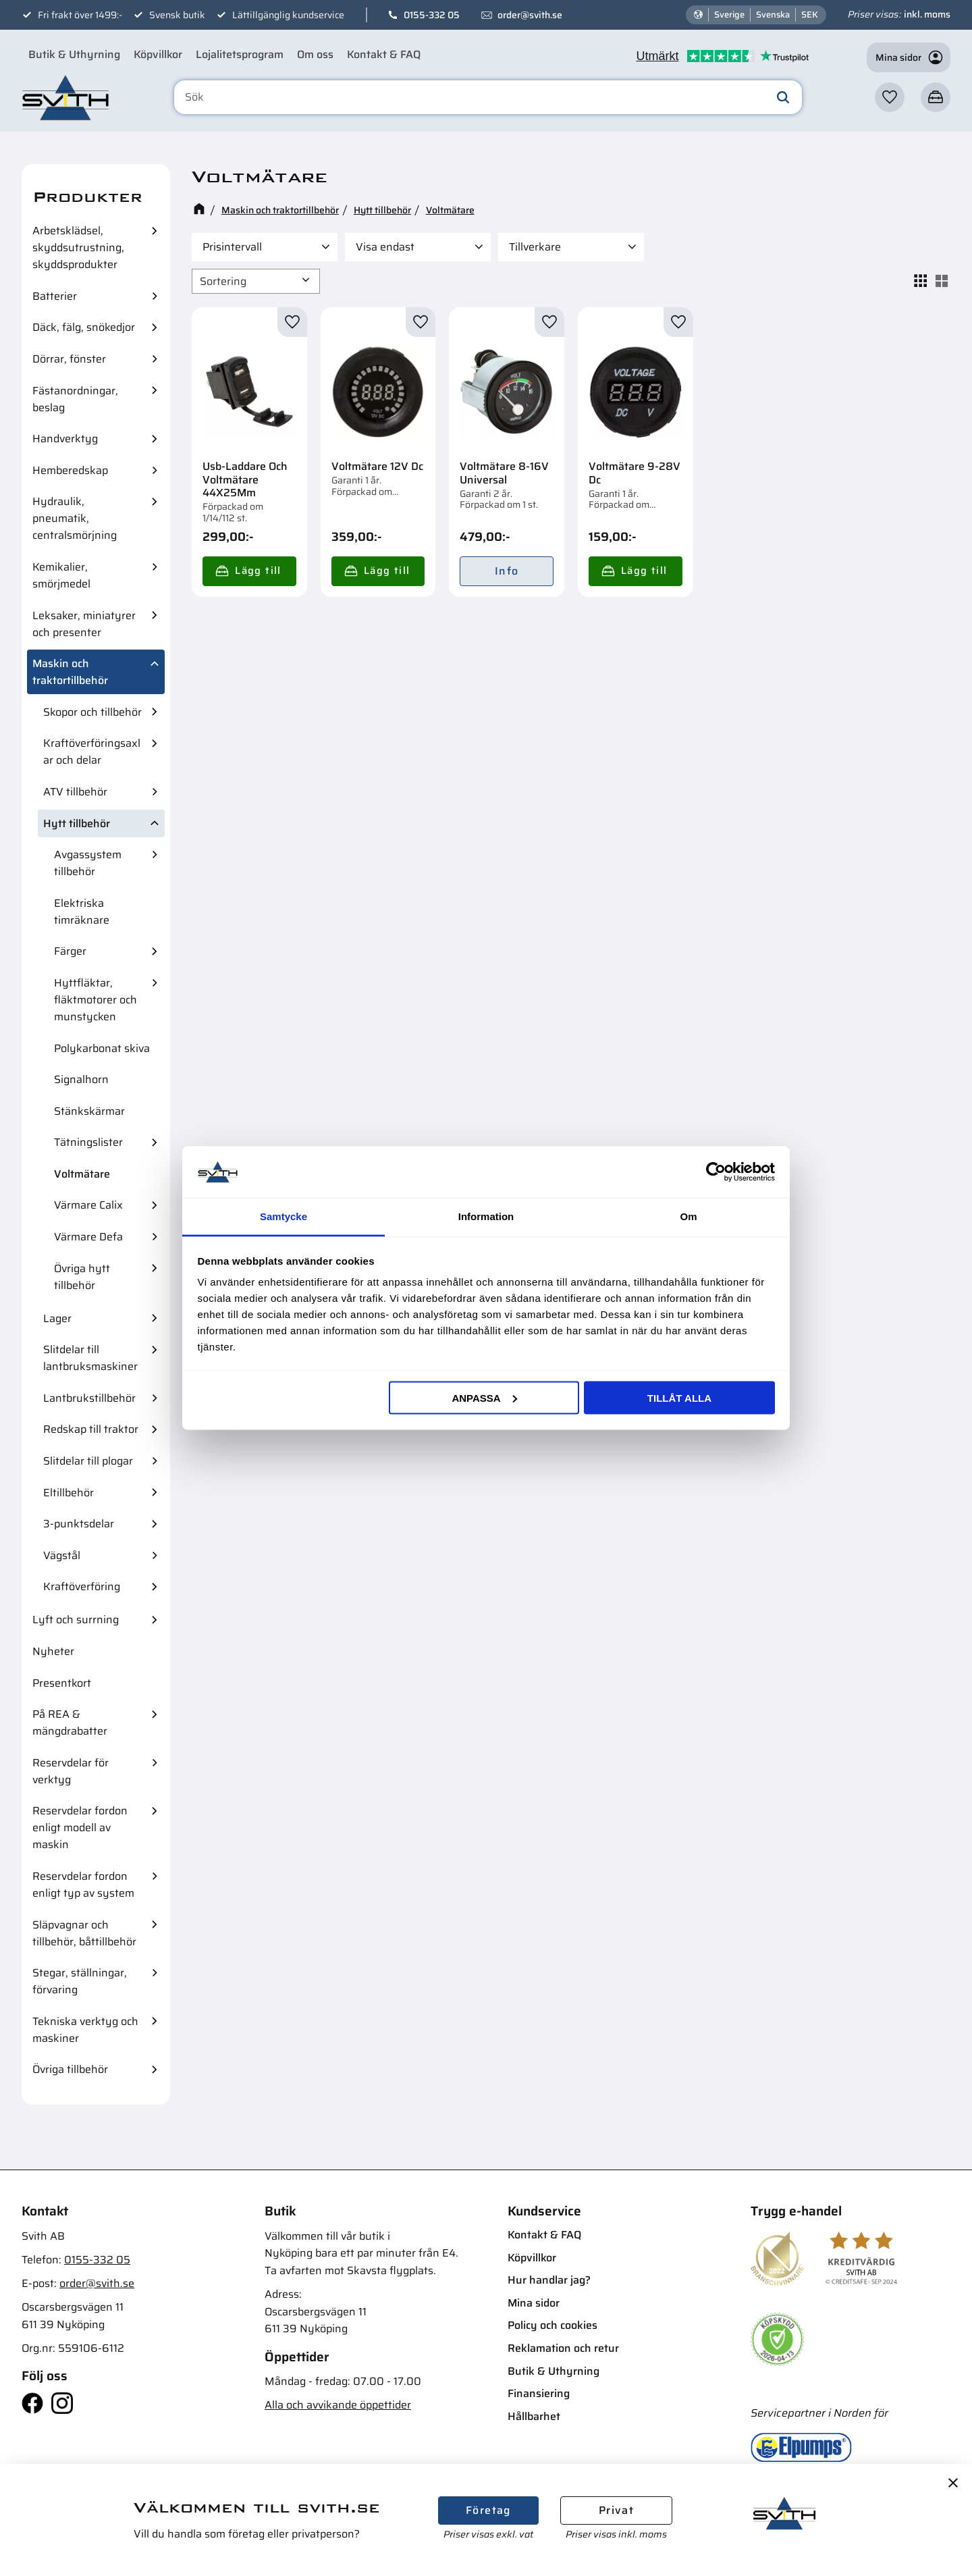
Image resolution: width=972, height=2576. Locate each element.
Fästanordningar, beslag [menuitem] (75, 399)
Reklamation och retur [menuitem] (563, 2348)
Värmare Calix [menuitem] (88, 1205)
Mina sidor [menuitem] (534, 2302)
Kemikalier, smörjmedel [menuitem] (61, 575)
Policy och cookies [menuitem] (552, 2325)
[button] (890, 97)
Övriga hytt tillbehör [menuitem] (82, 1277)
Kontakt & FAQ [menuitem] (384, 54)
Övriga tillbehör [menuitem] (70, 2069)
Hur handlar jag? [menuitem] (549, 2279)
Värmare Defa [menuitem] (88, 1236)
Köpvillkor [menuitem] (158, 54)
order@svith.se (529, 14)
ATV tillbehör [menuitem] (75, 791)
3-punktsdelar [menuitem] (78, 1523)
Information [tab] (486, 1216)
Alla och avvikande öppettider (338, 2404)
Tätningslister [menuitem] (88, 1142)
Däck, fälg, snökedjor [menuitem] (83, 327)
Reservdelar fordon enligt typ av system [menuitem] (83, 1884)
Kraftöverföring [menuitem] (81, 1586)
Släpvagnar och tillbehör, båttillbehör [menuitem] (84, 1933)
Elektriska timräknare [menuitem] (81, 911)
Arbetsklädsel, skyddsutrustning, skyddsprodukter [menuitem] (78, 247)
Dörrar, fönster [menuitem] (69, 358)
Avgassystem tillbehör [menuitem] (88, 863)
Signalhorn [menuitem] (81, 1079)
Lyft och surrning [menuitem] (75, 1619)
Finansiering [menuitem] (539, 2393)
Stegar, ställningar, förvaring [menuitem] (79, 1981)
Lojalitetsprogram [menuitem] (240, 54)
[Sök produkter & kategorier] (488, 97)
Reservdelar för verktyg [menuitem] (70, 1771)
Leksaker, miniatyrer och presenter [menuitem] (84, 624)
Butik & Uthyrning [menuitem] (74, 54)
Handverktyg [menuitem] (65, 438)
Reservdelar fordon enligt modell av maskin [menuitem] (80, 1827)
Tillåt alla (679, 1397)
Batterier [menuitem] (54, 296)
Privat (616, 2510)
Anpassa (484, 1397)
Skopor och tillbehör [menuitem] (92, 712)
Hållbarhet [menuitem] (534, 2416)
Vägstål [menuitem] (61, 1555)
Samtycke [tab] (283, 1216)
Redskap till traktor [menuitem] (90, 1429)
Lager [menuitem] (57, 1318)
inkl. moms (927, 14)
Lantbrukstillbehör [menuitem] (89, 1398)
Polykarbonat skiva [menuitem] (102, 1048)
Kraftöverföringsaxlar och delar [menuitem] (91, 751)
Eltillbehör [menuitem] (68, 1492)
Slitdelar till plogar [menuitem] (88, 1460)
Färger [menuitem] (70, 951)
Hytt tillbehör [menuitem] (76, 823)
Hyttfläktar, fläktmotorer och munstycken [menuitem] (95, 999)
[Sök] (783, 97)
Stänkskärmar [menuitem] (89, 1111)
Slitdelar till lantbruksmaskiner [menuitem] (90, 1358)
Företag (488, 2510)
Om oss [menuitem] (315, 54)
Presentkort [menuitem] (61, 1683)
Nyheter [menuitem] (53, 1651)
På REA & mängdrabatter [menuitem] (69, 1722)
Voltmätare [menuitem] (82, 1173)
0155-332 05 (432, 14)
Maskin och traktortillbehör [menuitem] (70, 672)
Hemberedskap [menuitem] (70, 470)
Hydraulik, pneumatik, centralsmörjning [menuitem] (74, 518)
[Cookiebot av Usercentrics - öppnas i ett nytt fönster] (716, 1171)
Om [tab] (688, 1216)
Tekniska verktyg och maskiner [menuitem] (85, 2030)
